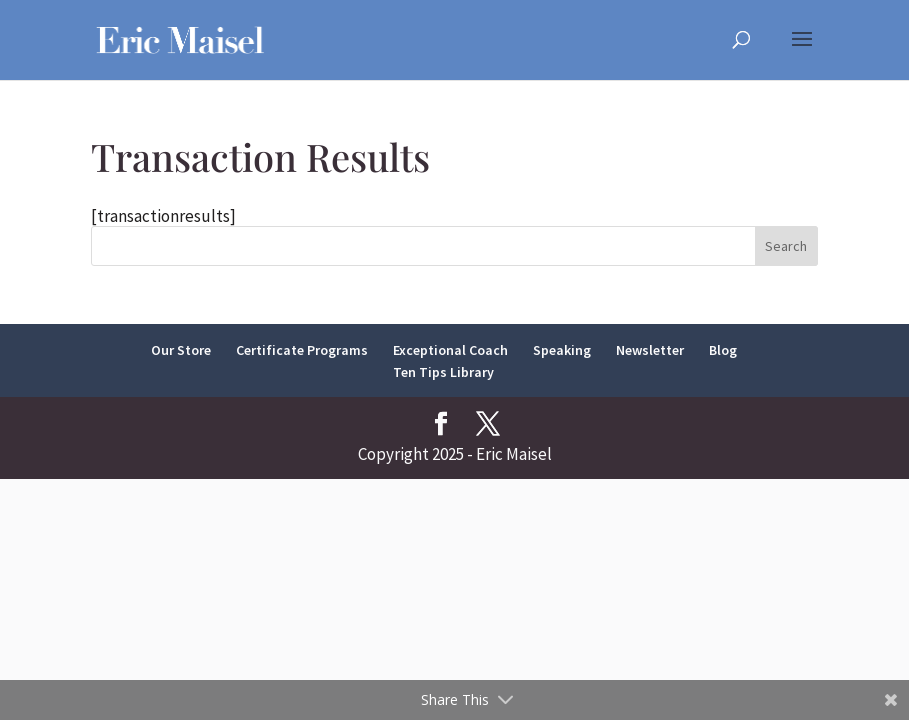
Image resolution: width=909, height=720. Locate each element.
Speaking (562, 350)
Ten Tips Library (443, 372)
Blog (723, 350)
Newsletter (650, 350)
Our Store (181, 350)
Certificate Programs (302, 350)
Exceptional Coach (450, 350)
